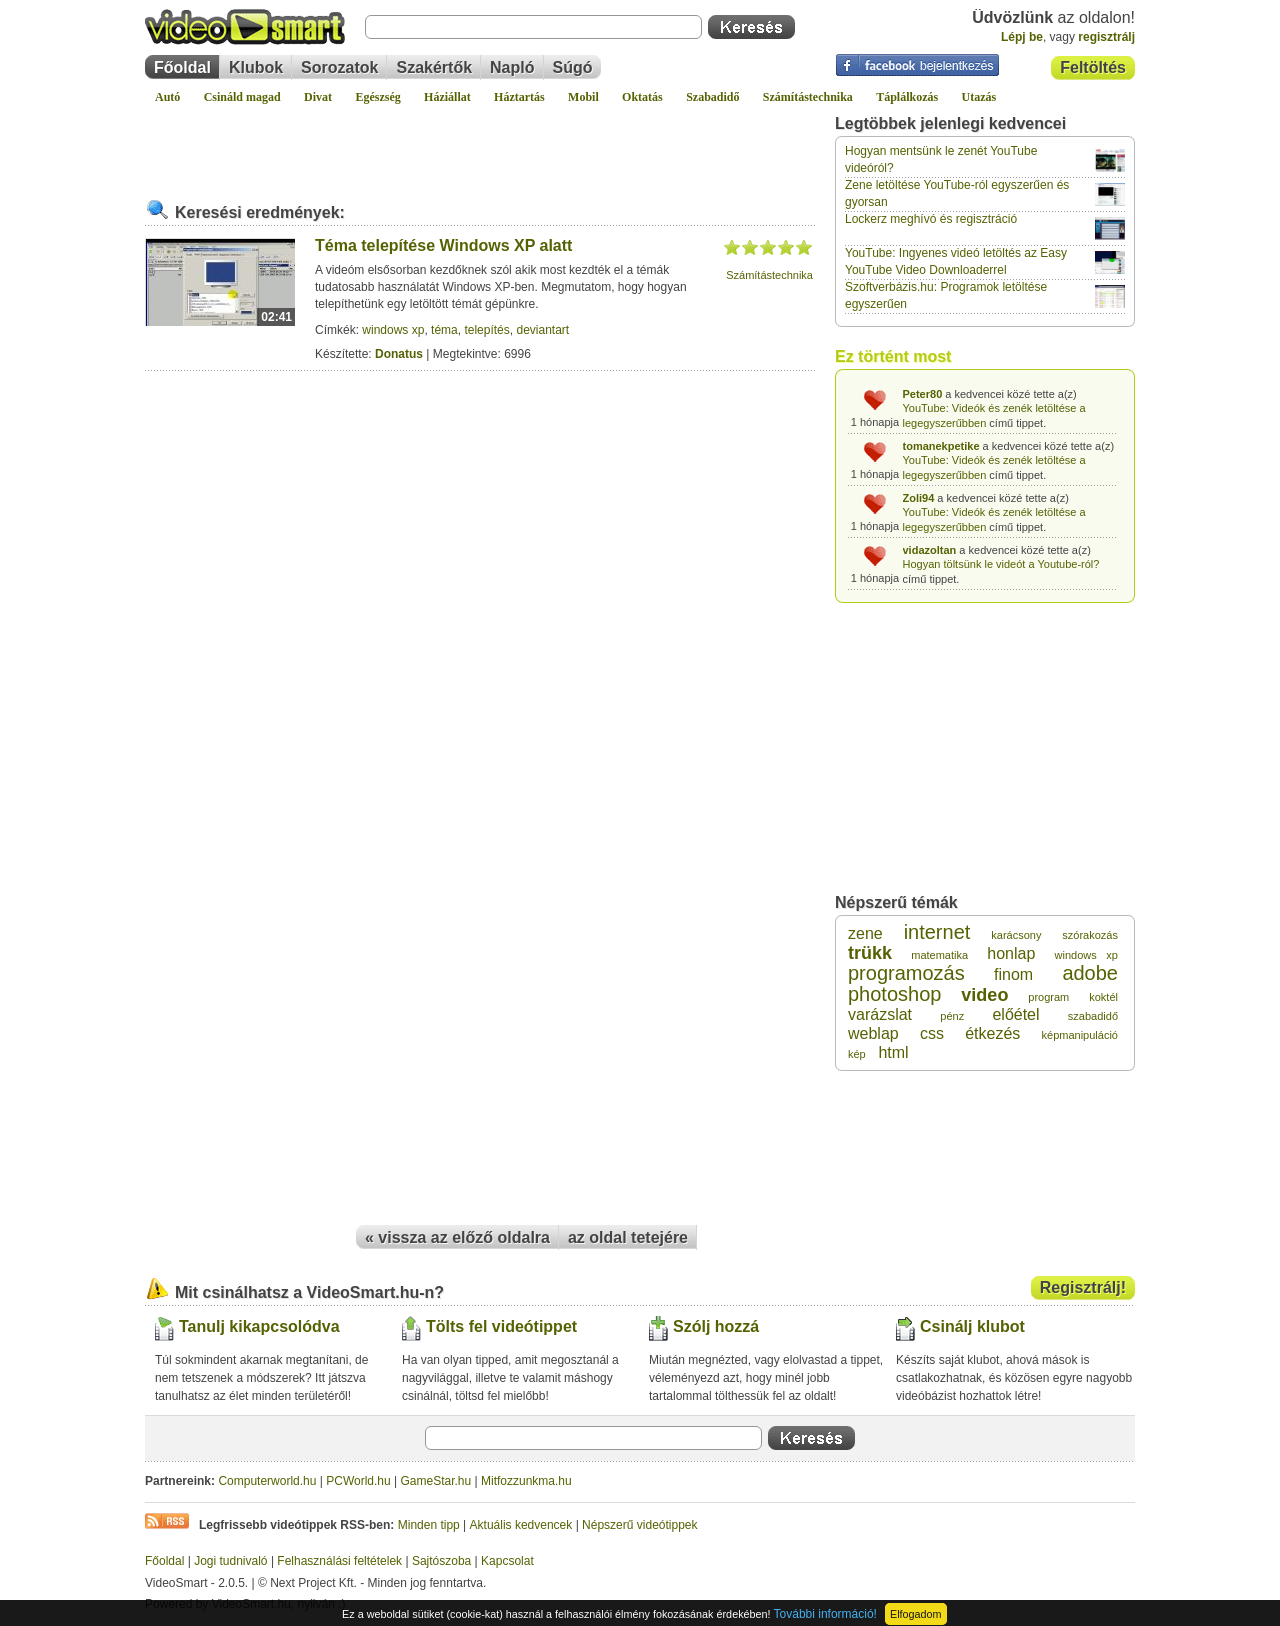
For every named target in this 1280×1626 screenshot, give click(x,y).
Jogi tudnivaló (230, 1561)
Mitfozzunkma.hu (526, 1481)
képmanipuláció (1080, 1035)
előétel (1015, 1014)
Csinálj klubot (972, 1326)
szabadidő (1093, 1016)
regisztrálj (1106, 37)
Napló (512, 67)
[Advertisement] (480, 144)
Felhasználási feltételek (339, 1561)
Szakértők (434, 67)
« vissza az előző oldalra (457, 1237)
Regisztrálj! (1083, 1287)
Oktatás (642, 97)
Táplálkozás (907, 97)
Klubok (256, 67)
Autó (167, 97)
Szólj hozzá (716, 1326)
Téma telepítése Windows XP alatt (443, 245)
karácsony (1016, 935)
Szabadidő (712, 97)
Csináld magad (242, 97)
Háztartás (519, 97)
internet (937, 932)
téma (444, 330)
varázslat (880, 1014)
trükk (870, 953)
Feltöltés (1093, 67)
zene (865, 933)
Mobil (583, 97)
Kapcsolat (507, 1561)
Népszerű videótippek (639, 1525)
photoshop (894, 994)
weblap (873, 1033)
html (893, 1052)
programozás (906, 973)
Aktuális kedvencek (521, 1525)
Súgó (573, 67)
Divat (318, 97)
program (1048, 997)
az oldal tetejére (628, 1237)
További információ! (825, 1614)
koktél (1103, 997)
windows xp (393, 330)
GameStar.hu (436, 1481)
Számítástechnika (808, 97)
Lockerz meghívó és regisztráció (931, 219)
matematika (939, 955)
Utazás (979, 97)
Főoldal (182, 67)
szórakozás (1090, 935)
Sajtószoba (441, 1561)
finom (1013, 974)
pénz (952, 1016)
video (984, 995)
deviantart (542, 330)
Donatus (399, 354)
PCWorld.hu (358, 1481)
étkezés (992, 1033)
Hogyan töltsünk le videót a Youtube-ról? (1001, 564)
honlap (1011, 953)
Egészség (377, 97)
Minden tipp (429, 1525)
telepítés (486, 330)
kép (857, 1054)
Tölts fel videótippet (501, 1326)
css (932, 1033)
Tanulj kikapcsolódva (259, 1326)
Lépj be (1022, 37)
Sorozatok (339, 67)
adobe (1090, 973)
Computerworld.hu (267, 1481)
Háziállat (447, 97)
